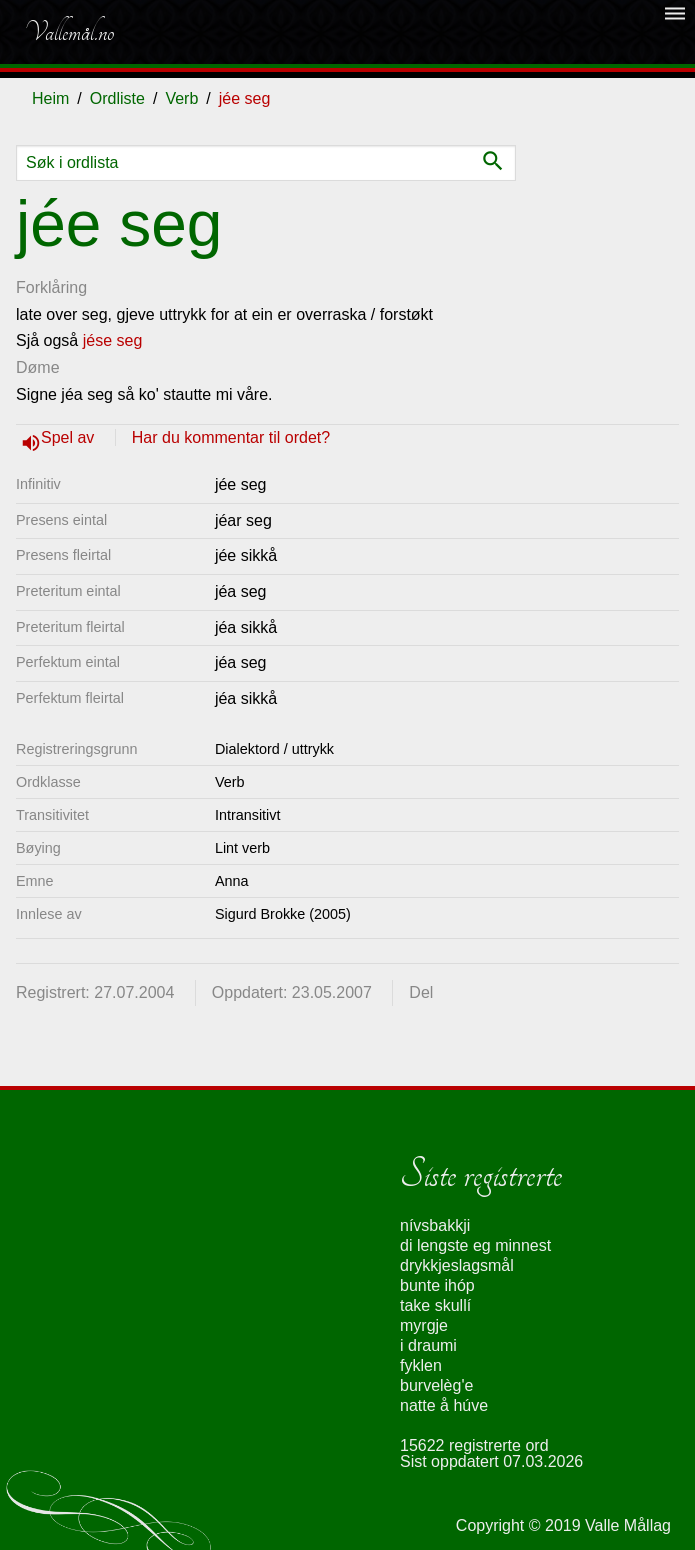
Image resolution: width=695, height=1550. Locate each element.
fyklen (421, 1365)
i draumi (428, 1345)
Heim (50, 98)
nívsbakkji (435, 1225)
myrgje (424, 1325)
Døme (38, 367)
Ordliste (117, 98)
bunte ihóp (437, 1285)
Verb (181, 98)
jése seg (113, 340)
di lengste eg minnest (475, 1245)
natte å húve (444, 1405)
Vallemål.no (69, 32)
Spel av (70, 437)
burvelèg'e (436, 1385)
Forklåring (51, 287)
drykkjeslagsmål (457, 1265)
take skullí (435, 1305)
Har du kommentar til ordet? (231, 437)
